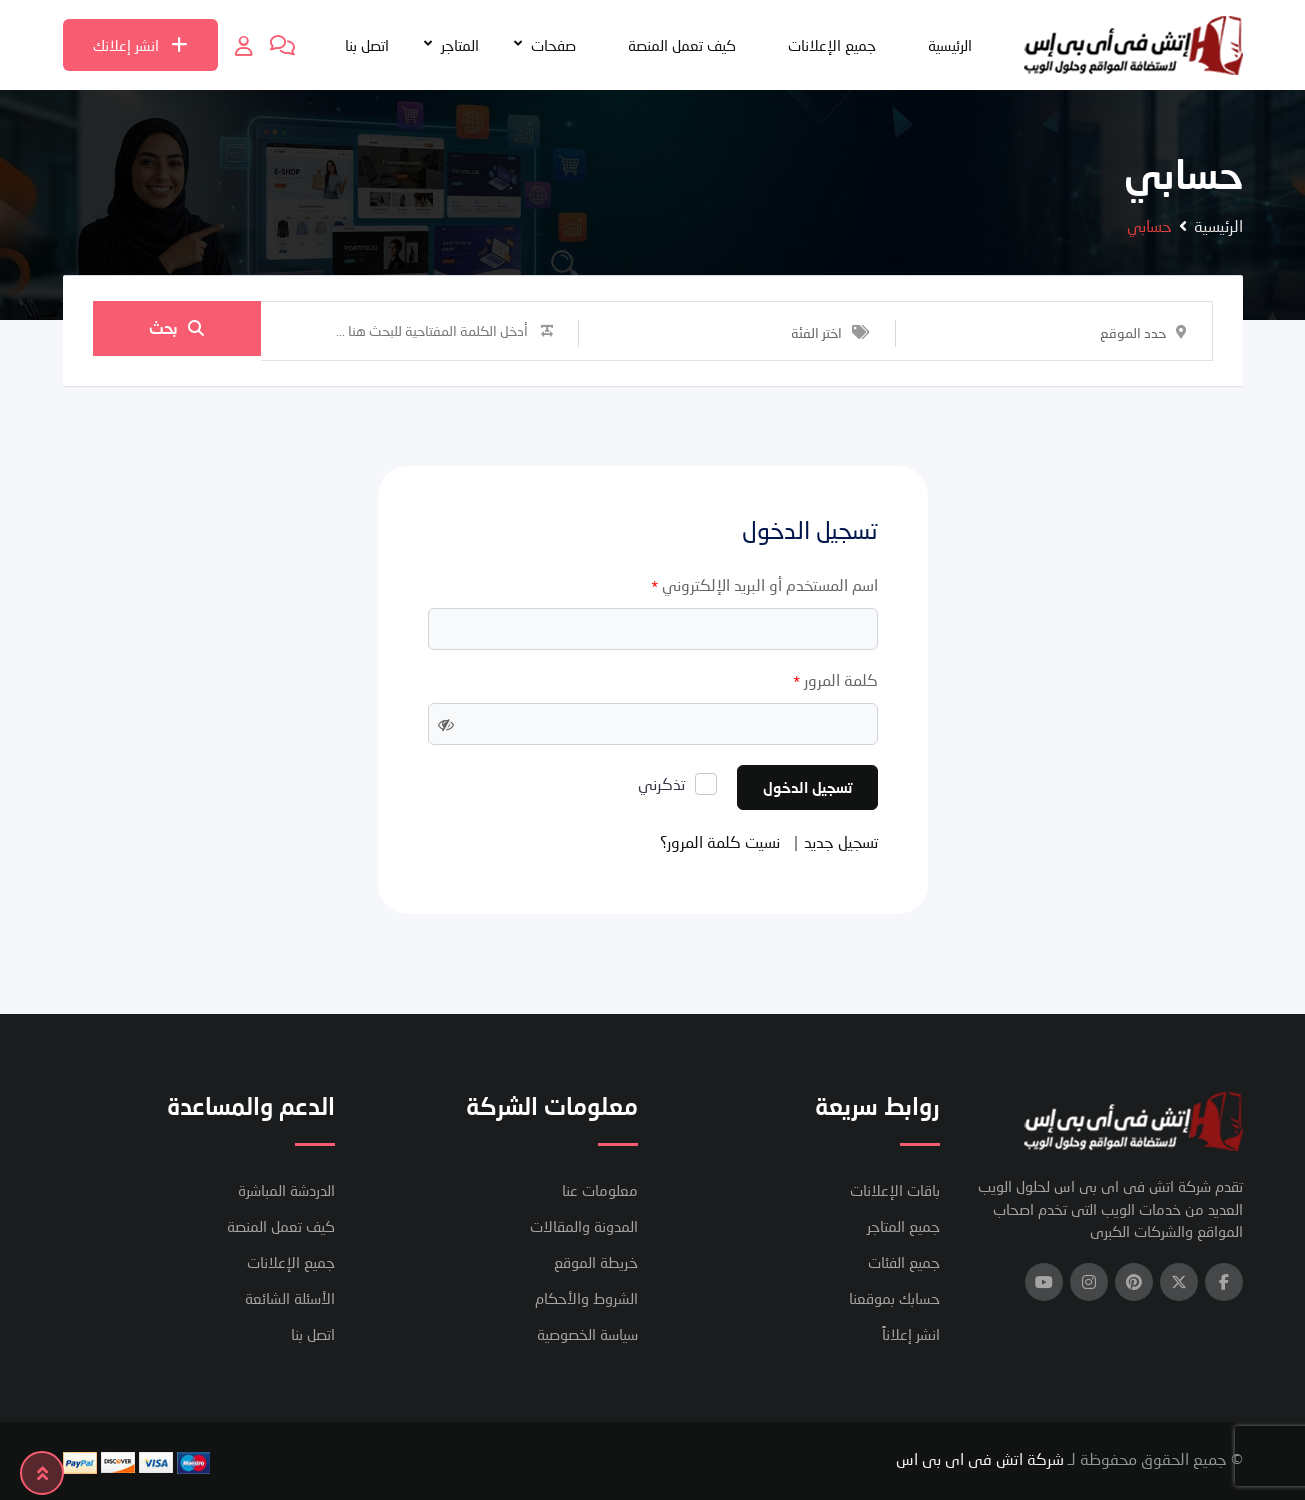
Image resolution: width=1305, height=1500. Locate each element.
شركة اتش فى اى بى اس (980, 1458)
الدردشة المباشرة (286, 1190)
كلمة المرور (835, 680)
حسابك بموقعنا (894, 1298)
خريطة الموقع (596, 1262)
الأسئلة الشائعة (290, 1298)
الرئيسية (950, 45)
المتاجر (460, 45)
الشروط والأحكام (586, 1298)
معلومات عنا (600, 1190)
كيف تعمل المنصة (682, 45)
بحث (176, 330)
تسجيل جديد (841, 841)
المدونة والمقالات (584, 1226)
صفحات (553, 45)
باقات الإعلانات (895, 1190)
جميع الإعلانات (832, 45)
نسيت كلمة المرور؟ (720, 841)
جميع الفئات (904, 1262)
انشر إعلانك (140, 45)
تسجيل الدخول (807, 787)
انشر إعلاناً (911, 1334)
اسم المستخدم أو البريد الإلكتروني (764, 585)
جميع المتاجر (903, 1226)
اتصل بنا (367, 45)
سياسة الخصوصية (587, 1334)
